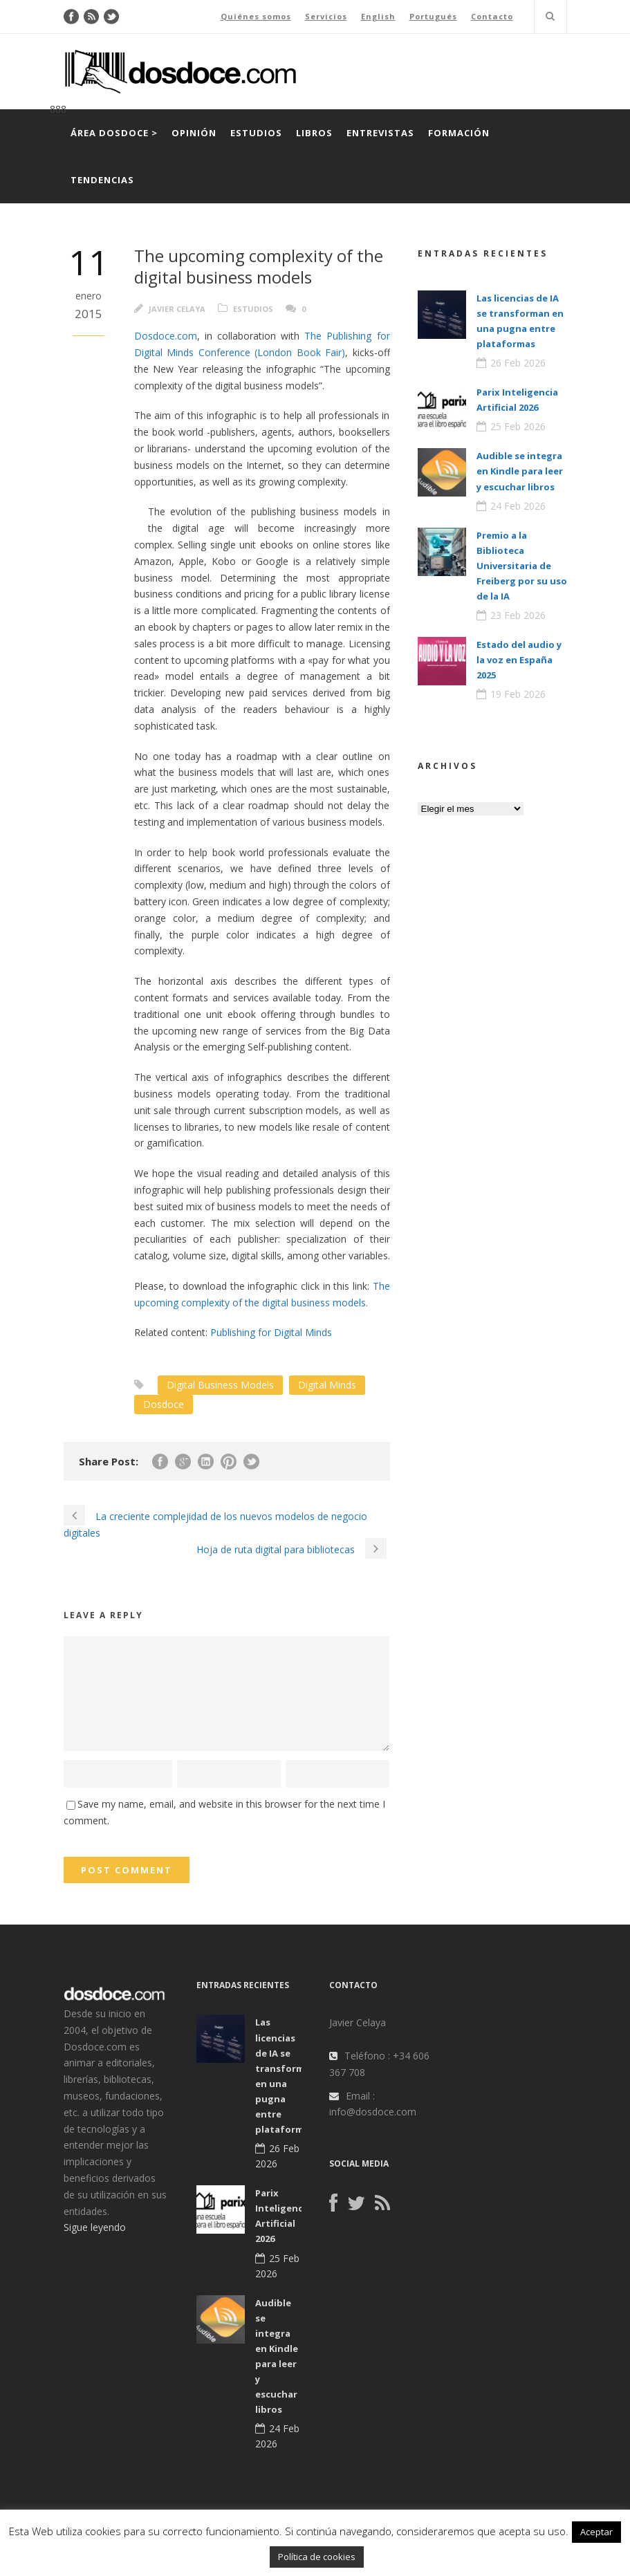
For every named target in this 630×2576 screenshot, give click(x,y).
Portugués (433, 16)
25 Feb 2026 (518, 426)
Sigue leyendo (95, 2227)
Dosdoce (163, 1404)
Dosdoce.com (165, 335)
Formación (459, 133)
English (378, 16)
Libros (314, 133)
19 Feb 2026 (518, 694)
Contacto (492, 16)
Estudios (256, 133)
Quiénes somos (256, 16)
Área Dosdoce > (114, 133)
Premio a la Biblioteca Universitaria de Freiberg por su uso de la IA (521, 565)
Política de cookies (316, 2556)
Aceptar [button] (596, 2532)
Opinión (194, 133)
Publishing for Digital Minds (271, 1332)
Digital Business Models (220, 1384)
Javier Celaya (177, 309)
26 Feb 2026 (518, 362)
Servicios (326, 16)
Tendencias (102, 180)
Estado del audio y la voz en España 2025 (519, 659)
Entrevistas (380, 133)
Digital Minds (327, 1384)
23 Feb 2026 (518, 615)
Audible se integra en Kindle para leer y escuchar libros (519, 471)
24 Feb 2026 (518, 505)
